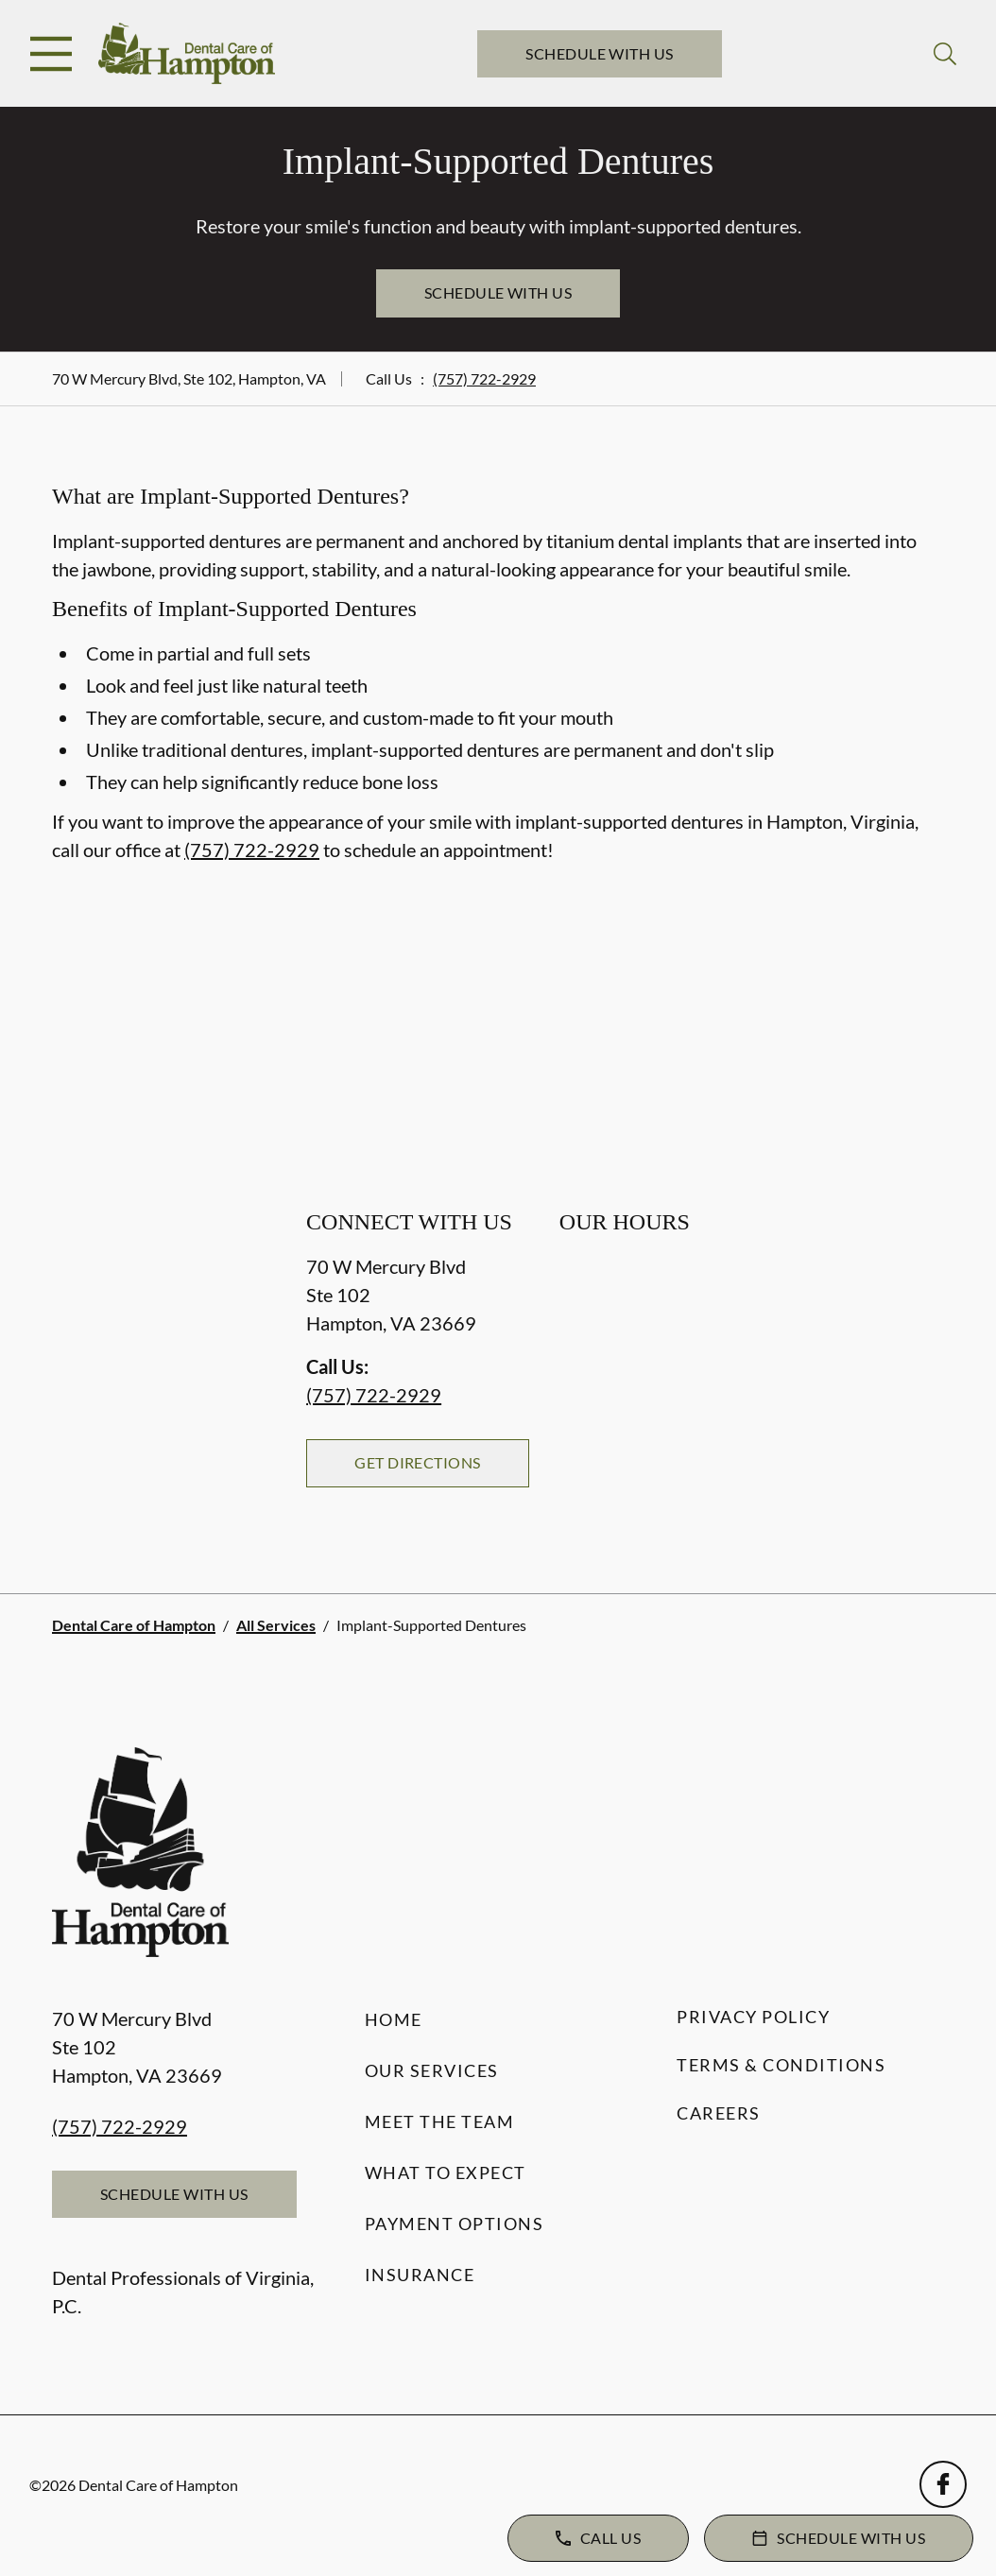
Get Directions (417, 1462)
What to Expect (445, 2172)
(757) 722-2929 (484, 378)
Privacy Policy (753, 2016)
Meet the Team (440, 2121)
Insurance (420, 2274)
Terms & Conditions (781, 2064)
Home (393, 2019)
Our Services (432, 2070)
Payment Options (454, 2223)
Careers (719, 2113)
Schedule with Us (599, 53)
